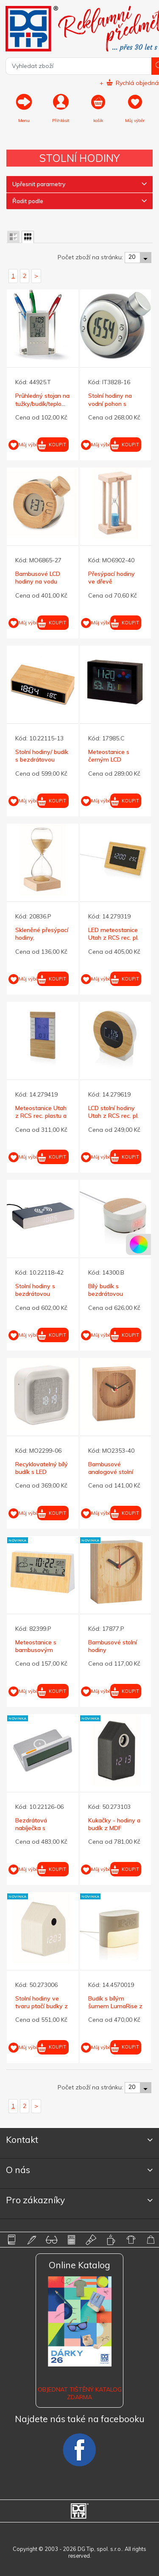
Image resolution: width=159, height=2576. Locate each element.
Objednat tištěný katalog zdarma (80, 2393)
